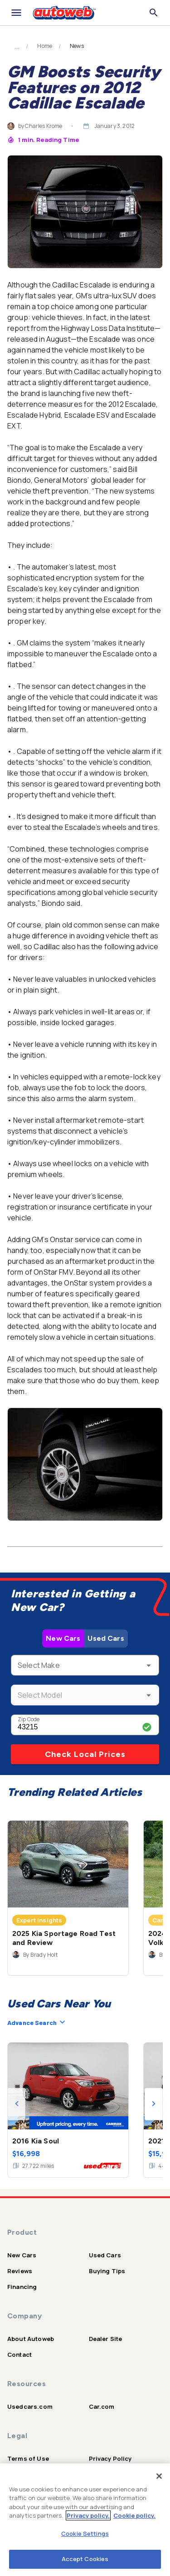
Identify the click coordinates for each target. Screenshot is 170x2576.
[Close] (159, 2476)
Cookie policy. (134, 2515)
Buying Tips (107, 2271)
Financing (22, 2287)
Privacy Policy (110, 2458)
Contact (19, 2354)
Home (44, 46)
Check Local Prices (85, 1754)
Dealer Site (105, 2339)
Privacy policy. (88, 2515)
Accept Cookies (85, 2559)
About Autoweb (30, 2339)
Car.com (102, 2406)
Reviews (19, 2271)
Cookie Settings (85, 2533)
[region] (85, 2519)
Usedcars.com (30, 2406)
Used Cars (105, 1638)
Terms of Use (28, 2458)
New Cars (63, 1638)
